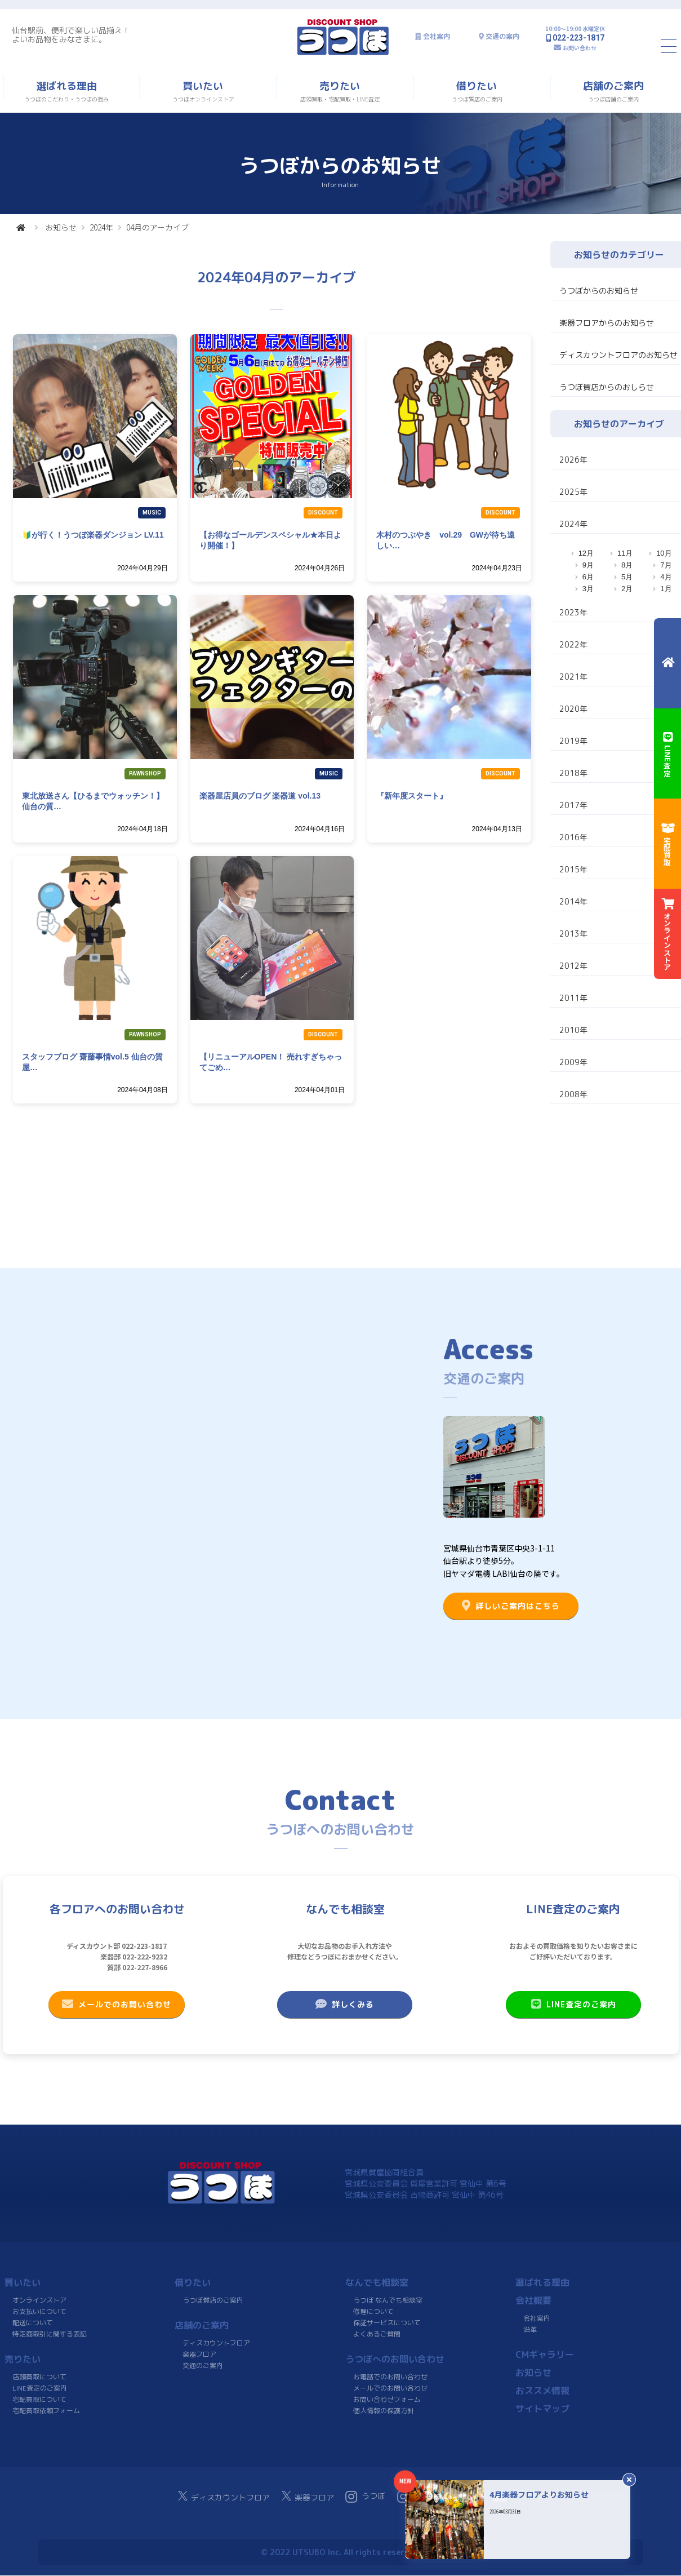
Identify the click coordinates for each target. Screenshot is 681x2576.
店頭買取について (39, 2377)
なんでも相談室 (376, 2282)
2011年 (573, 997)
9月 (588, 565)
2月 (627, 588)
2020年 (573, 708)
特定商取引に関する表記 (49, 2334)
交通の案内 (502, 36)
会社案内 (436, 36)
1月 (665, 588)
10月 (663, 553)
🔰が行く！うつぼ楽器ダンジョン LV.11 (93, 534)
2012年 (573, 965)
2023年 (573, 612)
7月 (665, 565)
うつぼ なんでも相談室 (387, 2300)
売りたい (23, 2359)
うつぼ (365, 2496)
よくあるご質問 (376, 2334)
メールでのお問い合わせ (116, 2004)
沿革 (530, 2329)
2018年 (573, 773)
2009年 (573, 1062)
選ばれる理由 (542, 2282)
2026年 (573, 459)
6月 (588, 577)
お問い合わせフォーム (386, 2399)
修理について (373, 2311)
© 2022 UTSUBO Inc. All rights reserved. (340, 2552)
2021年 (573, 676)
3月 (588, 588)
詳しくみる (344, 2004)
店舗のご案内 (202, 2325)
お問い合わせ (580, 47)
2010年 (573, 1030)
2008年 (573, 1094)
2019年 (573, 740)
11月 (625, 553)
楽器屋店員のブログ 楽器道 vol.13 (260, 795)
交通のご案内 (203, 2365)
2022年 (573, 644)
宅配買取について (39, 2399)
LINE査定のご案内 (573, 2004)
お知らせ (61, 227)
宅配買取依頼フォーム (46, 2410)
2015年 (573, 869)
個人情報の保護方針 (383, 2410)
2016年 (573, 837)
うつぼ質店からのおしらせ (606, 387)
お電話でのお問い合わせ (390, 2377)
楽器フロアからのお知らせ (606, 322)
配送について (32, 2322)
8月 (627, 565)
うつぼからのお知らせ (598, 290)
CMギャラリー (544, 2354)
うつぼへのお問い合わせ (394, 2359)
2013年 (573, 933)
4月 (665, 577)
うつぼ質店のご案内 (213, 2300)
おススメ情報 (542, 2390)
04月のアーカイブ (157, 227)
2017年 (573, 805)
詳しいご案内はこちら (511, 1605)
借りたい (193, 2282)
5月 (627, 577)
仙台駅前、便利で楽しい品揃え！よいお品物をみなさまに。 (71, 35)
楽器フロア (199, 2354)
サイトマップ (542, 2408)
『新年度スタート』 (411, 795)
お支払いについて (39, 2311)
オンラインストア (39, 2300)
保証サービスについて (386, 2322)
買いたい (23, 2282)
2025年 (573, 491)
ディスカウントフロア (216, 2343)
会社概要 (533, 2300)
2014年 (573, 901)
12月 (586, 553)
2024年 (101, 227)
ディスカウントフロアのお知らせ (618, 354)
